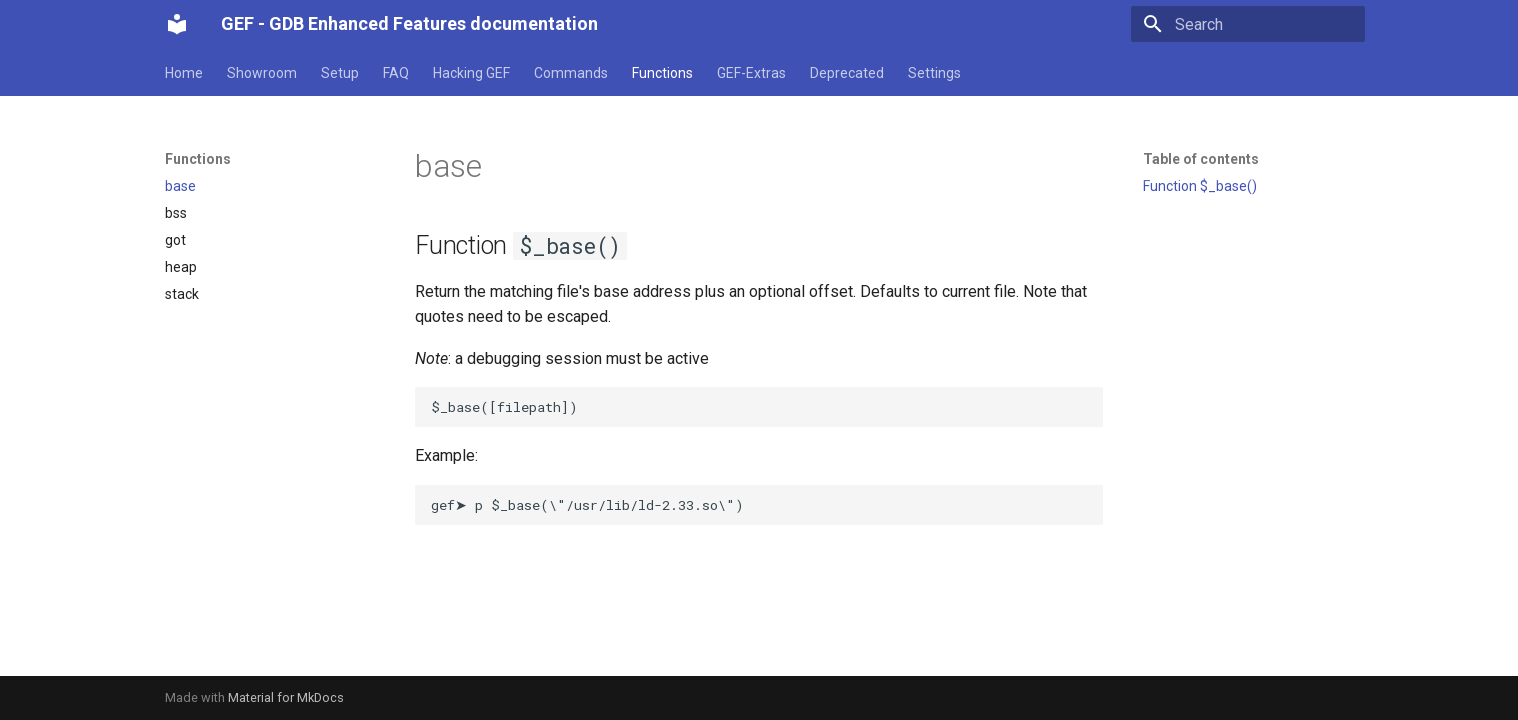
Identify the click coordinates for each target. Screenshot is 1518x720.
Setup (340, 73)
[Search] (1248, 24)
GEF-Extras (751, 73)
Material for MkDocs (286, 697)
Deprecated (847, 73)
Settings (934, 73)
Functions (662, 73)
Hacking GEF (471, 73)
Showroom (262, 73)
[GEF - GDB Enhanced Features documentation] (177, 24)
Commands (571, 73)
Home (184, 73)
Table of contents (1201, 159)
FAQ (396, 73)
